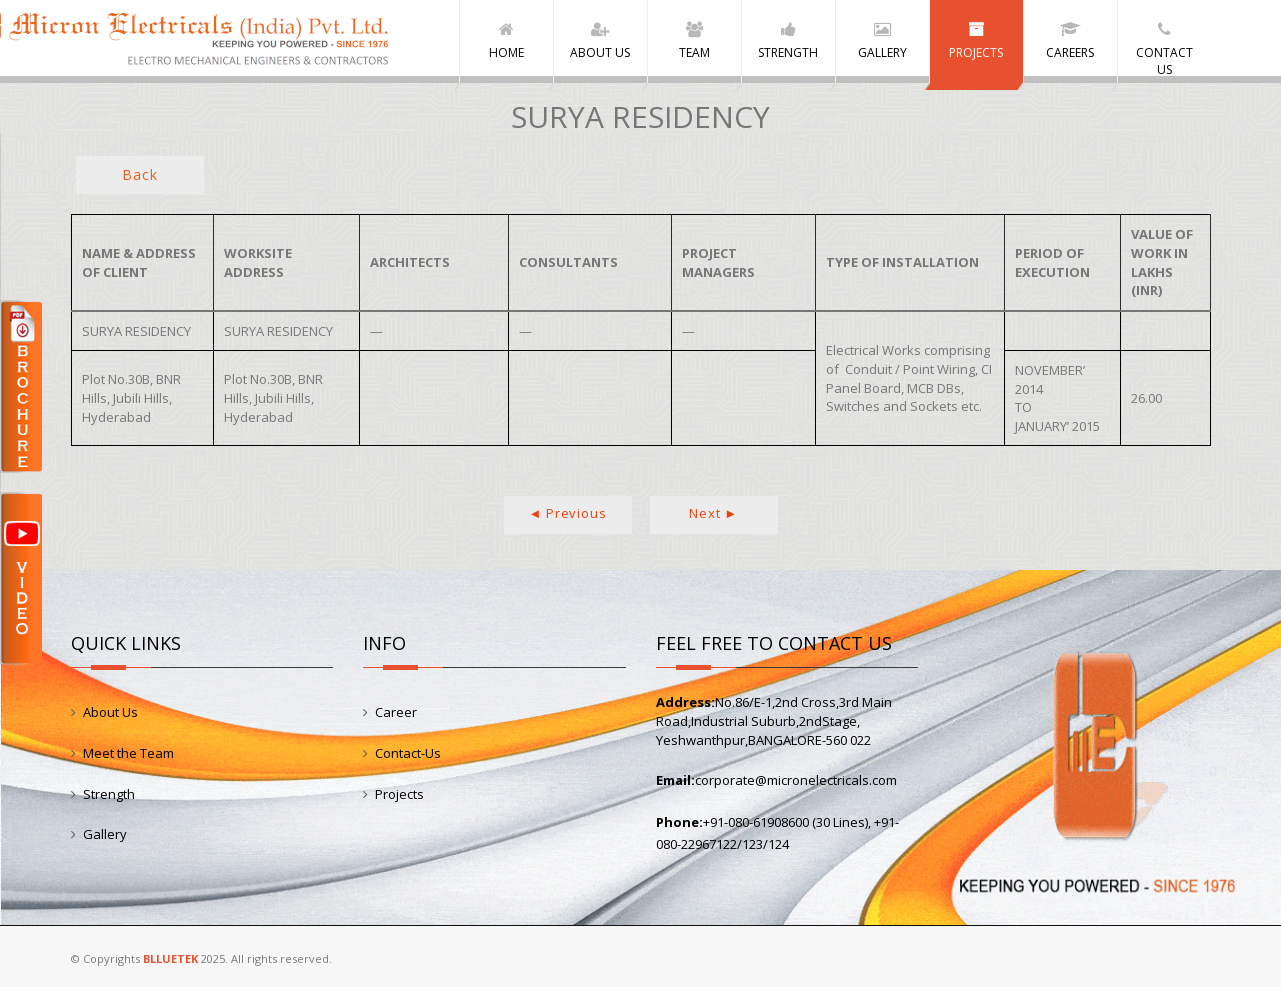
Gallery (105, 841)
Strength (109, 800)
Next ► (713, 520)
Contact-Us (408, 760)
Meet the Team (128, 760)
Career (396, 719)
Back (139, 181)
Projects (399, 800)
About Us (110, 719)
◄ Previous (568, 520)
